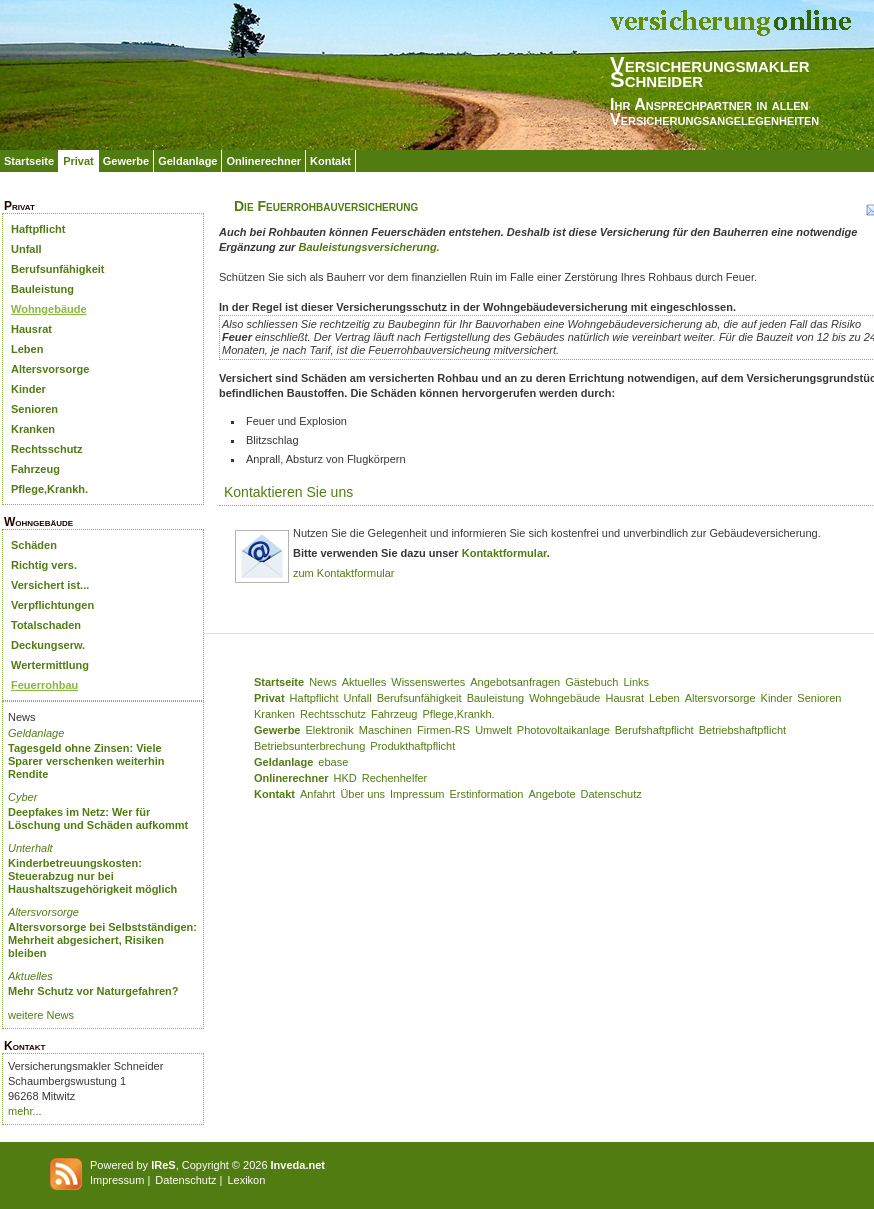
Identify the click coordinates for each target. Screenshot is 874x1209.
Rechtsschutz (47, 449)
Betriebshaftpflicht (742, 730)
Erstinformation (486, 794)
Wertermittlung (50, 665)
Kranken (33, 429)
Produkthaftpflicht (412, 746)
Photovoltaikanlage (563, 730)
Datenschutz (611, 794)
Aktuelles (30, 976)
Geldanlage (187, 161)
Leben (27, 349)
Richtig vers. (44, 565)
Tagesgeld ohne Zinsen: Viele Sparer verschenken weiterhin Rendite (86, 761)
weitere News (41, 1015)
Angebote (551, 794)
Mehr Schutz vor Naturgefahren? (93, 991)
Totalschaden (46, 625)
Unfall (26, 249)
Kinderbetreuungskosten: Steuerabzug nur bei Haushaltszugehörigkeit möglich (92, 876)
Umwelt (493, 730)
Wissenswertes (428, 682)
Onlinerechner (263, 161)
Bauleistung (42, 289)
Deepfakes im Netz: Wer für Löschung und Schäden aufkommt (98, 818)
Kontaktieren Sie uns (288, 492)
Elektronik (329, 730)
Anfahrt (317, 794)
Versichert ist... (50, 585)
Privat (78, 161)
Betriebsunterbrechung (309, 746)
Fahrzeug (35, 469)
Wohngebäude (49, 309)
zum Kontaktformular (343, 573)
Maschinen (385, 730)
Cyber (22, 797)
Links (636, 682)
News (323, 682)
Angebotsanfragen (515, 682)
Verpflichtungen (52, 605)
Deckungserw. (48, 645)
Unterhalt (30, 848)
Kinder (28, 389)
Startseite (29, 161)
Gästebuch (591, 682)
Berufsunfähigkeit (58, 269)
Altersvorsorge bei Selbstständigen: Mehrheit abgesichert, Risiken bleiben (102, 940)
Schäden (34, 545)
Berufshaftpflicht (654, 730)
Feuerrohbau (44, 685)
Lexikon (246, 1180)
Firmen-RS (443, 730)
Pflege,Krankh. (49, 489)
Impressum (417, 794)
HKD (345, 778)
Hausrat (31, 329)
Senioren (34, 409)
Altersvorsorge (50, 369)
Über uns (362, 794)
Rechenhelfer (394, 778)
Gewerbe (126, 161)
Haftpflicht (38, 229)
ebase (333, 762)
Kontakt (330, 161)
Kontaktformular (504, 553)
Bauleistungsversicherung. (368, 247)
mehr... (25, 1111)
